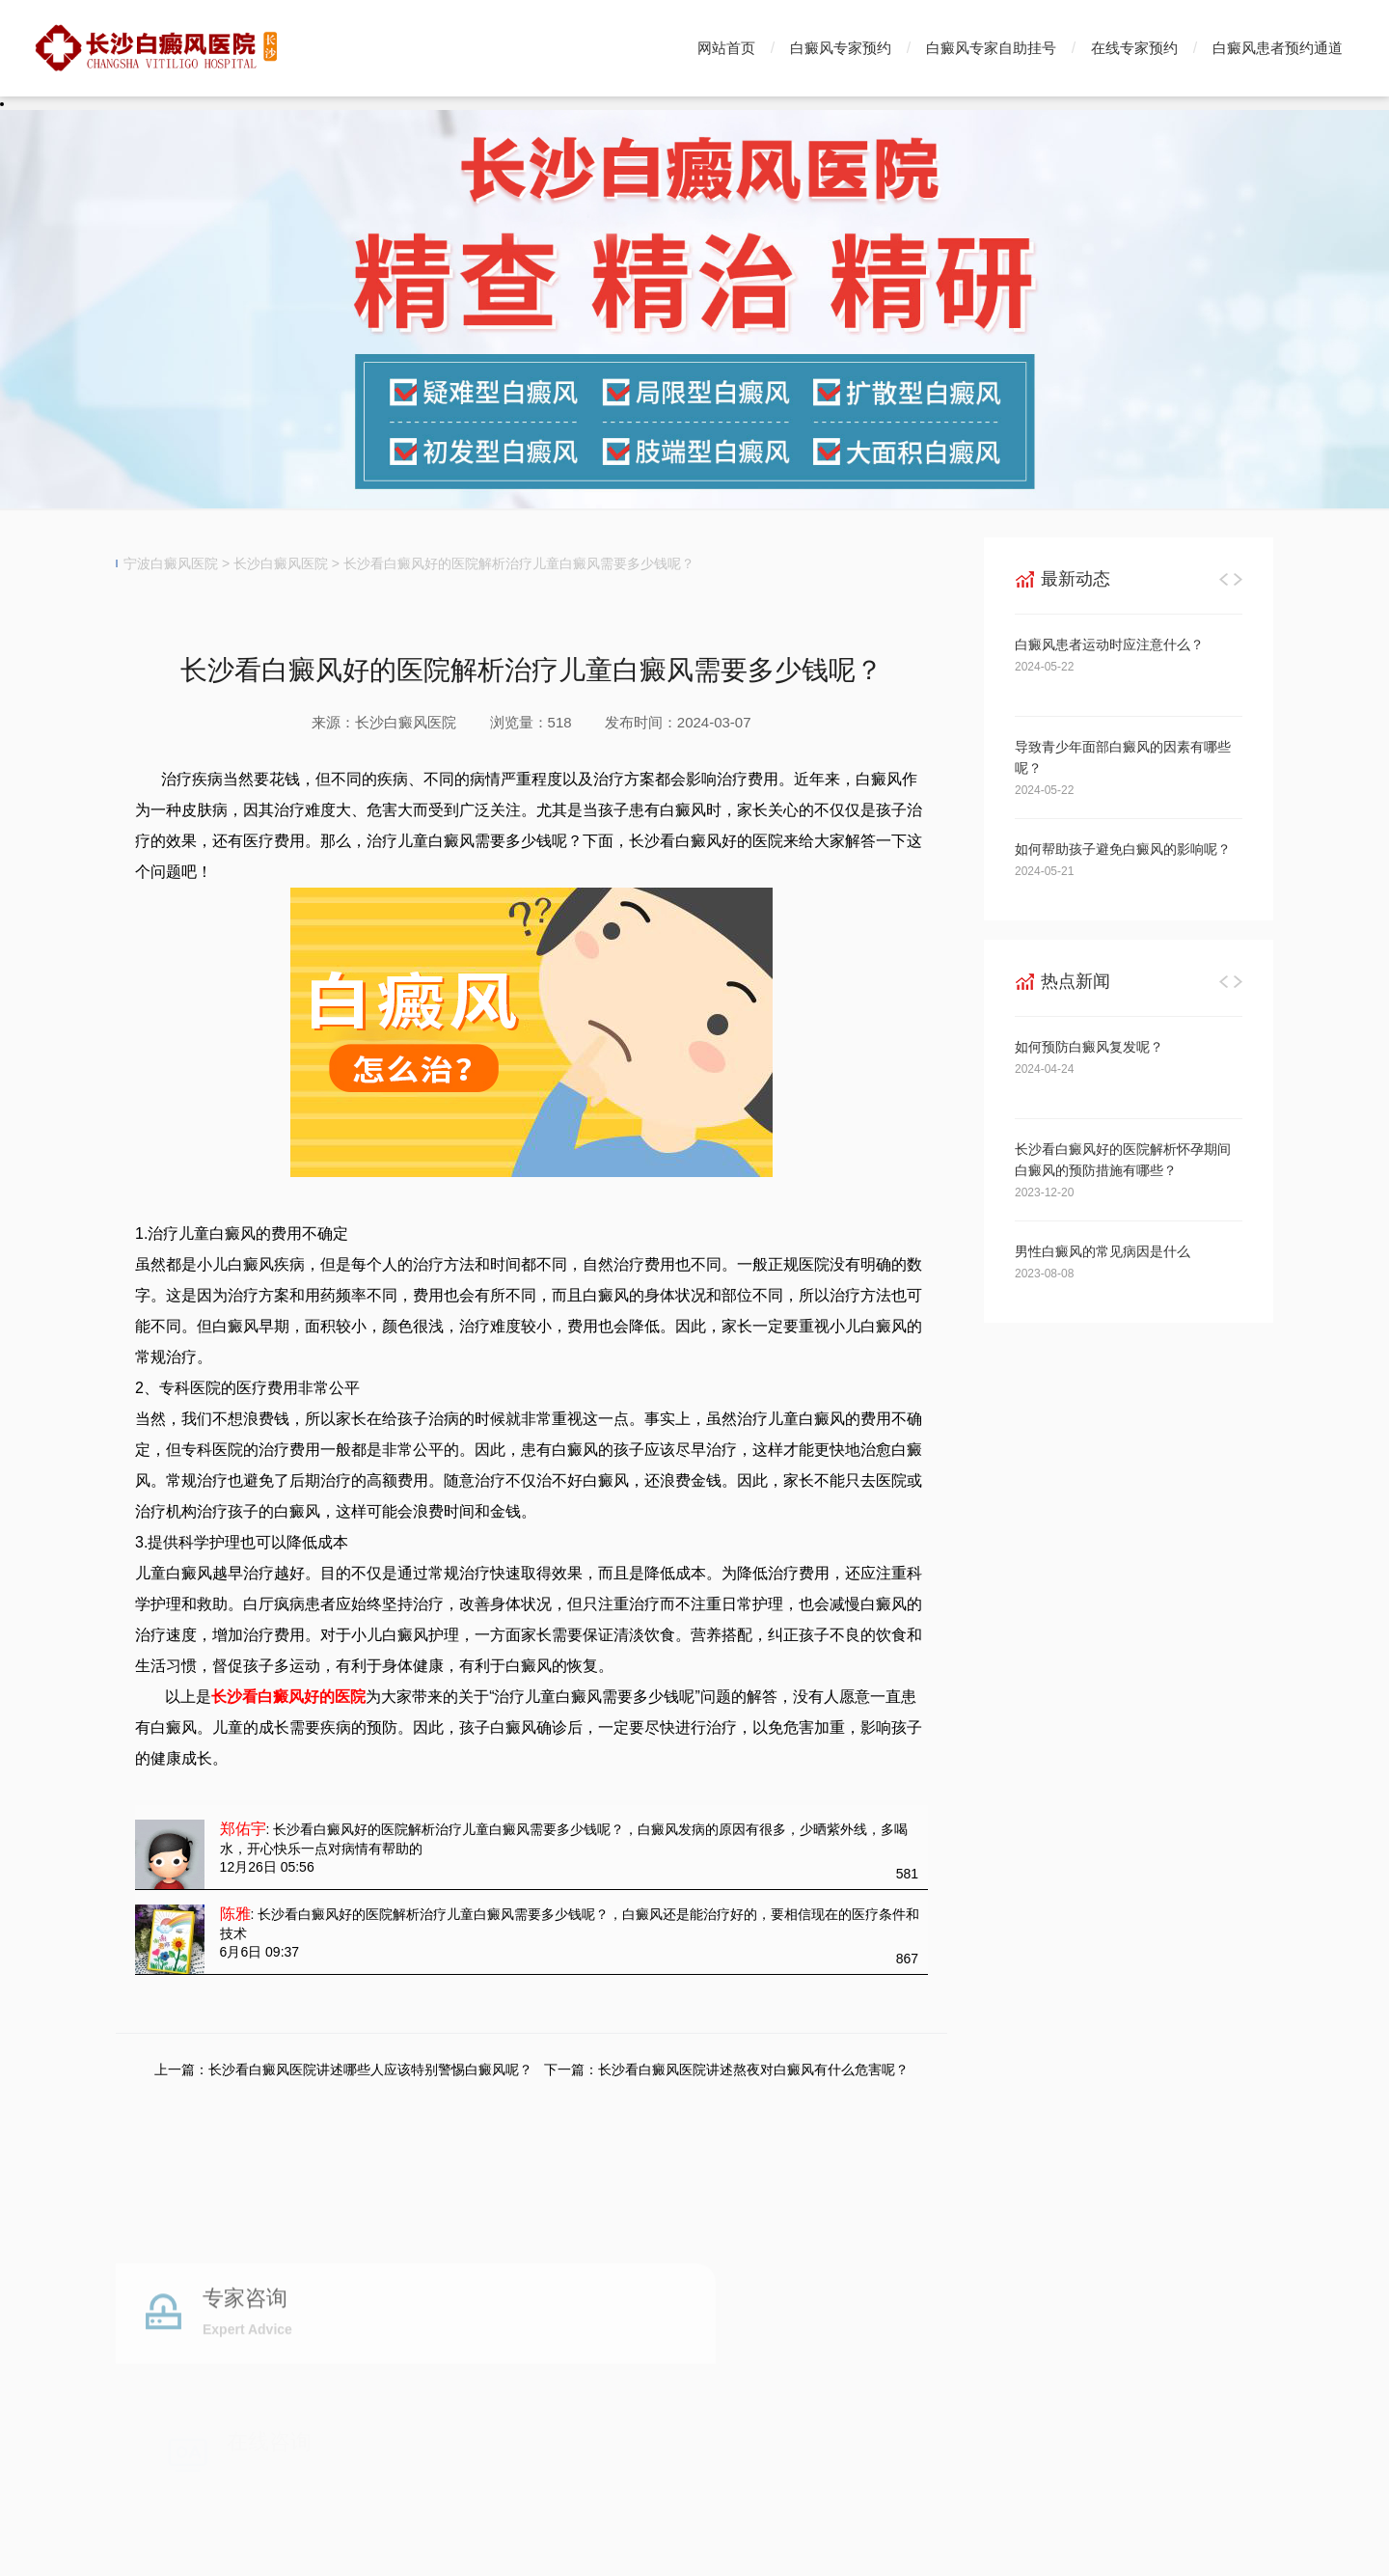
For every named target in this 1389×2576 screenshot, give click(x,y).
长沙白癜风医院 (280, 563)
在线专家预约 (1134, 48)
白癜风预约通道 (684, 2373)
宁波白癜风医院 (170, 563)
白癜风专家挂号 (427, 2373)
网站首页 (726, 48)
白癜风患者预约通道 (1277, 48)
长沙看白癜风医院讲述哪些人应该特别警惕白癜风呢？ (370, 2069)
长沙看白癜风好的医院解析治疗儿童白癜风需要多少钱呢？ (518, 563)
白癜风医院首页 (170, 2373)
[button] (1224, 579)
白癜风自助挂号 (556, 2373)
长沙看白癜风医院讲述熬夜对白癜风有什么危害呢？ (753, 2069)
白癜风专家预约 (840, 48)
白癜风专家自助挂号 (991, 48)
